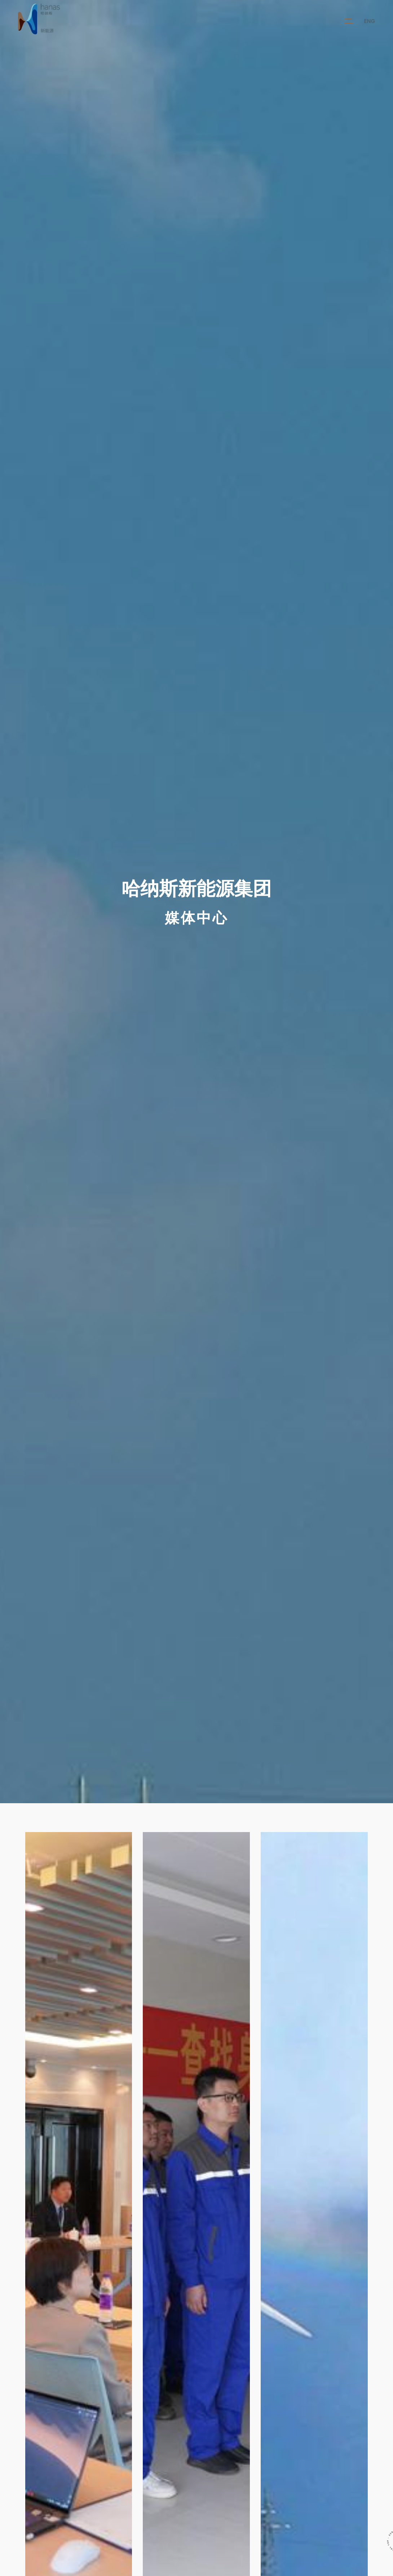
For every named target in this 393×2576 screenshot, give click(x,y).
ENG (369, 21)
